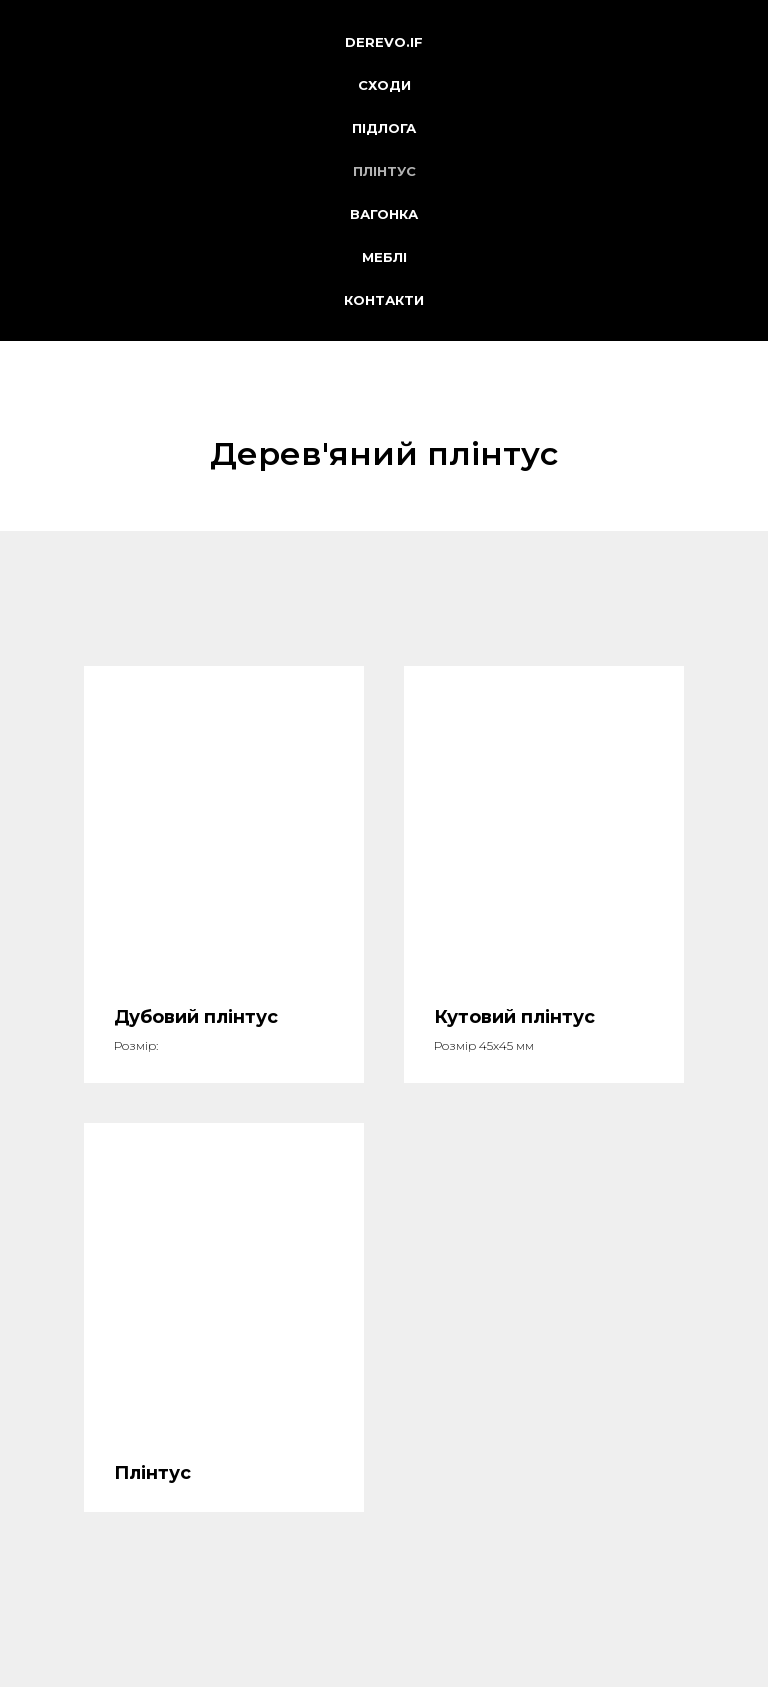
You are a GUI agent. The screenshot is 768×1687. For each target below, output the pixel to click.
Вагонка (384, 214)
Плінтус (384, 171)
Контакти (384, 300)
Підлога (384, 128)
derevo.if (384, 42)
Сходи (384, 85)
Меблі (384, 257)
